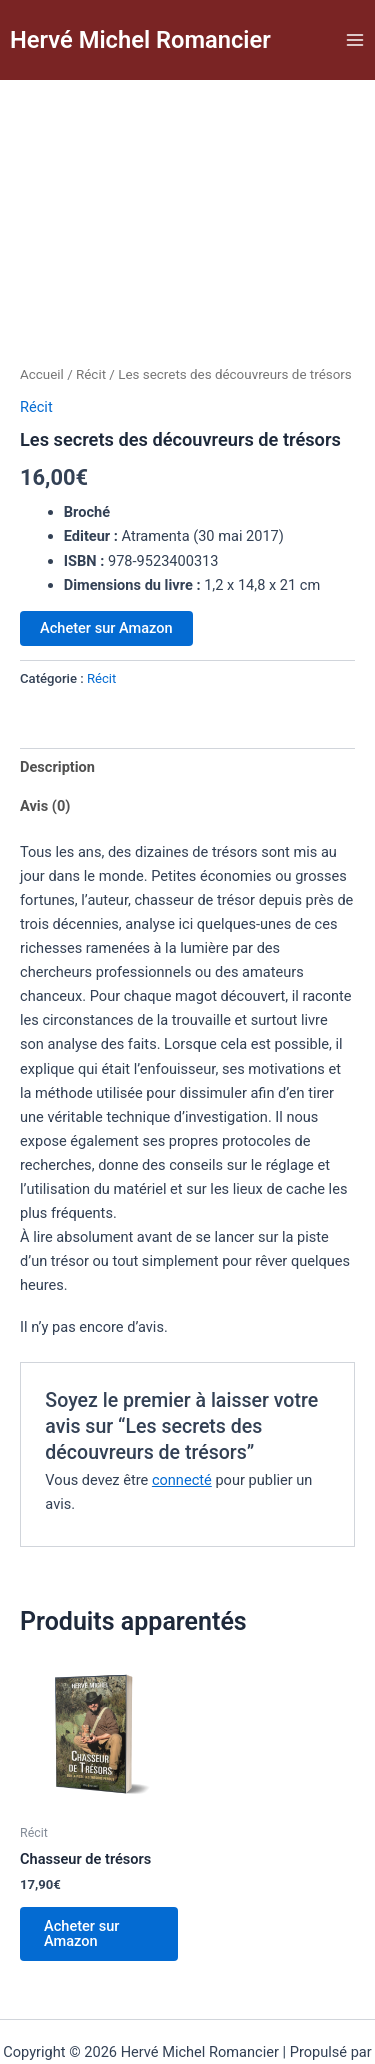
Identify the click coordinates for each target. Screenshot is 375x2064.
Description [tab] (57, 689)
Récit (91, 296)
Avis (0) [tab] (45, 728)
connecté (182, 1402)
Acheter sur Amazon (106, 550)
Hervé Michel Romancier (140, 40)
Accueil (42, 296)
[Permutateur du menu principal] (355, 40)
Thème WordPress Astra (152, 1998)
